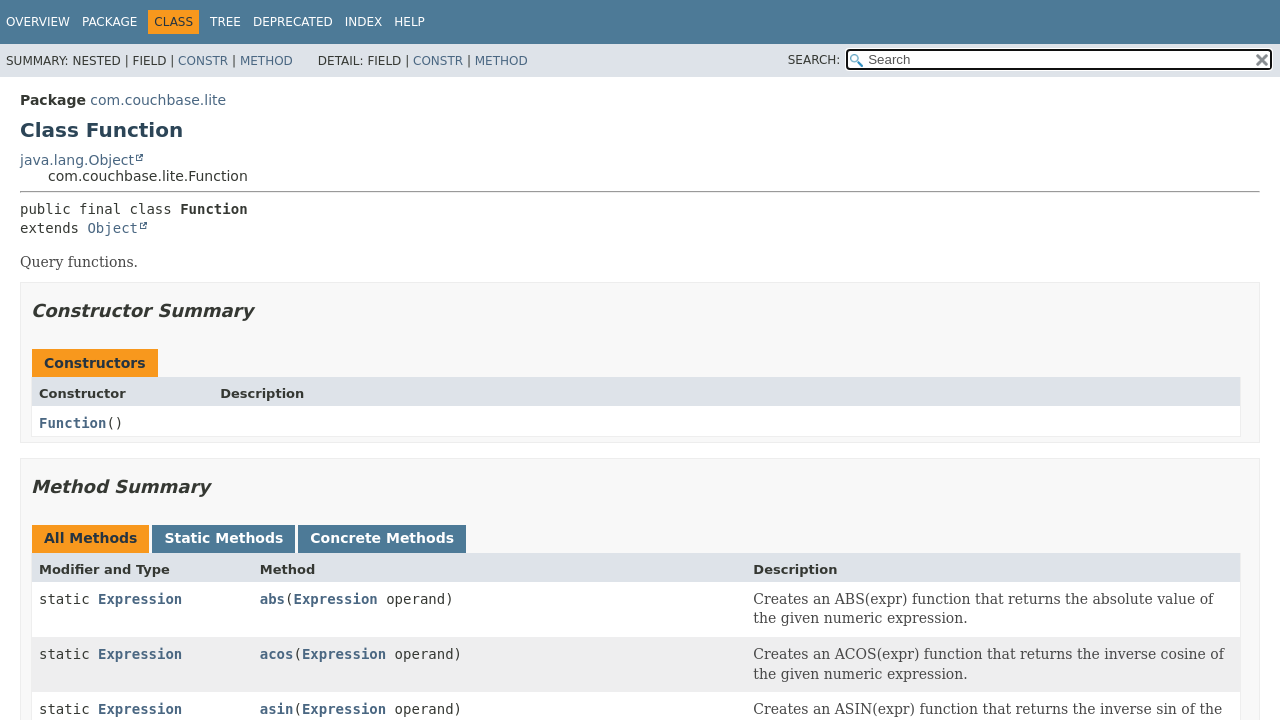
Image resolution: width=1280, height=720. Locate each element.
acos (277, 654)
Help (409, 22)
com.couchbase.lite (158, 100)
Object (112, 228)
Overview (38, 22)
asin (277, 709)
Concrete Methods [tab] (382, 538)
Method (266, 61)
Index (364, 22)
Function (72, 423)
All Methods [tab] (90, 538)
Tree (225, 22)
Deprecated (293, 22)
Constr (203, 61)
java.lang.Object (77, 160)
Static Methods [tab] (223, 538)
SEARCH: (814, 60)
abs (272, 599)
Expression (140, 599)
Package (109, 22)
